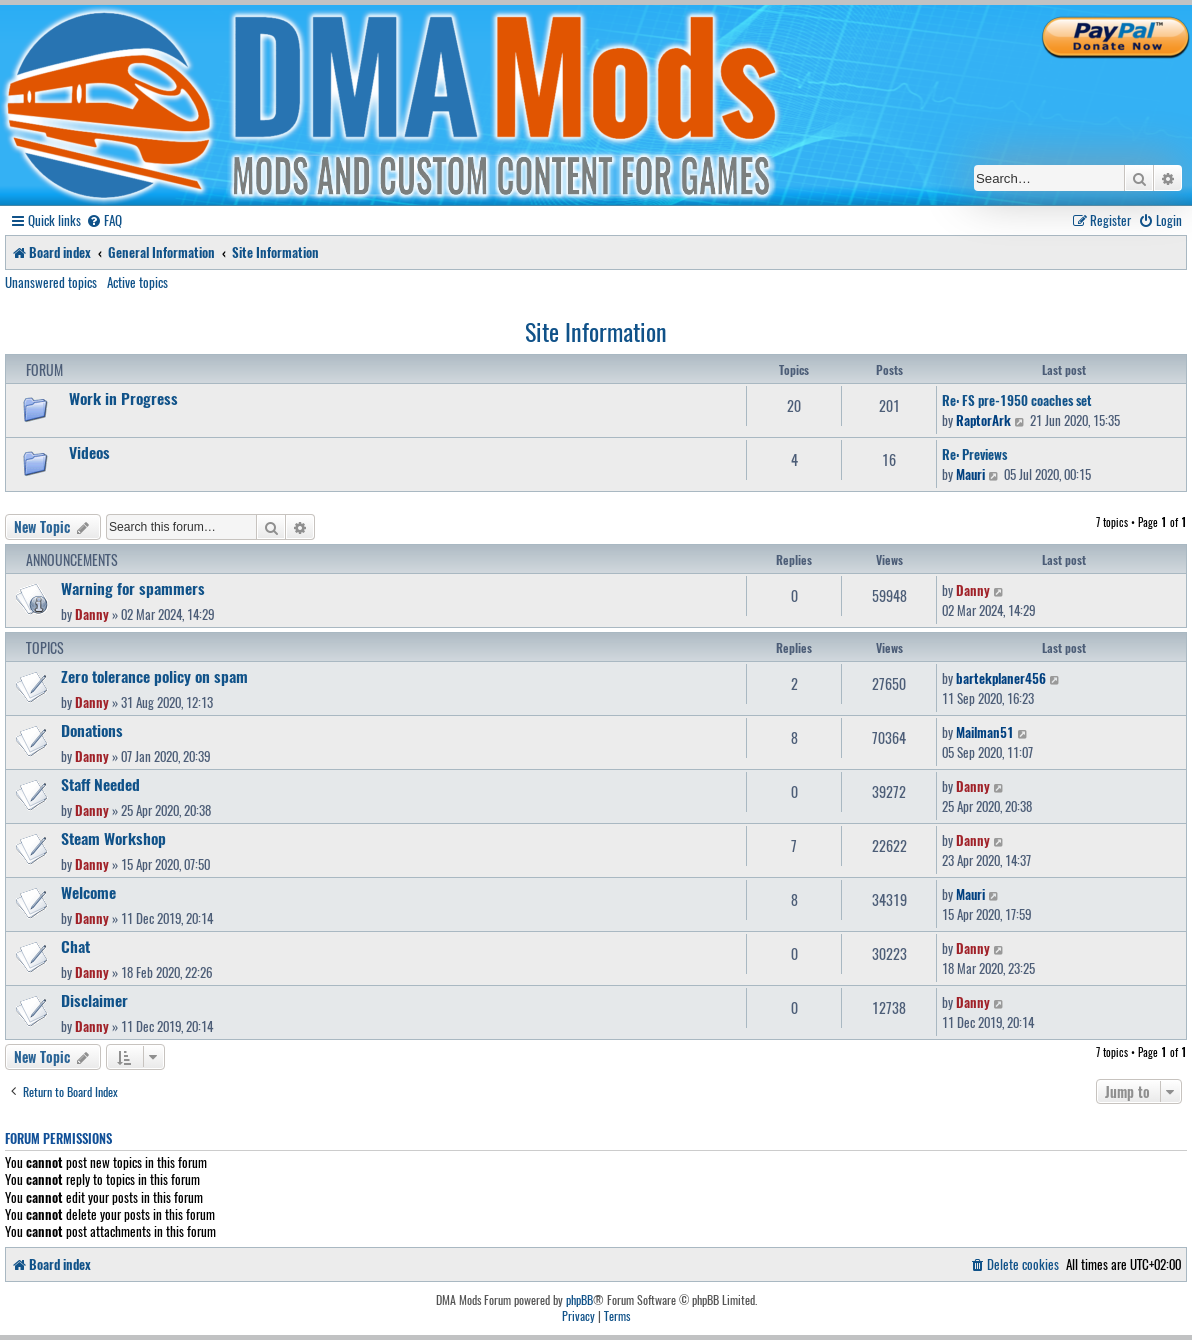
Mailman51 (985, 732)
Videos (89, 452)
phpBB (579, 1300)
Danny (92, 614)
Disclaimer (94, 1000)
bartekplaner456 (1001, 678)
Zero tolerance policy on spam (154, 676)
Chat (75, 946)
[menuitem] (104, 220)
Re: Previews (974, 454)
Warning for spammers (133, 588)
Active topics (137, 282)
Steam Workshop (113, 838)
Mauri (970, 474)
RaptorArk (983, 420)
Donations (92, 730)
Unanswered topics (51, 282)
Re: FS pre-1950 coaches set (1017, 400)
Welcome (88, 892)
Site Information (596, 331)
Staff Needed (100, 784)
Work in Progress (123, 398)
